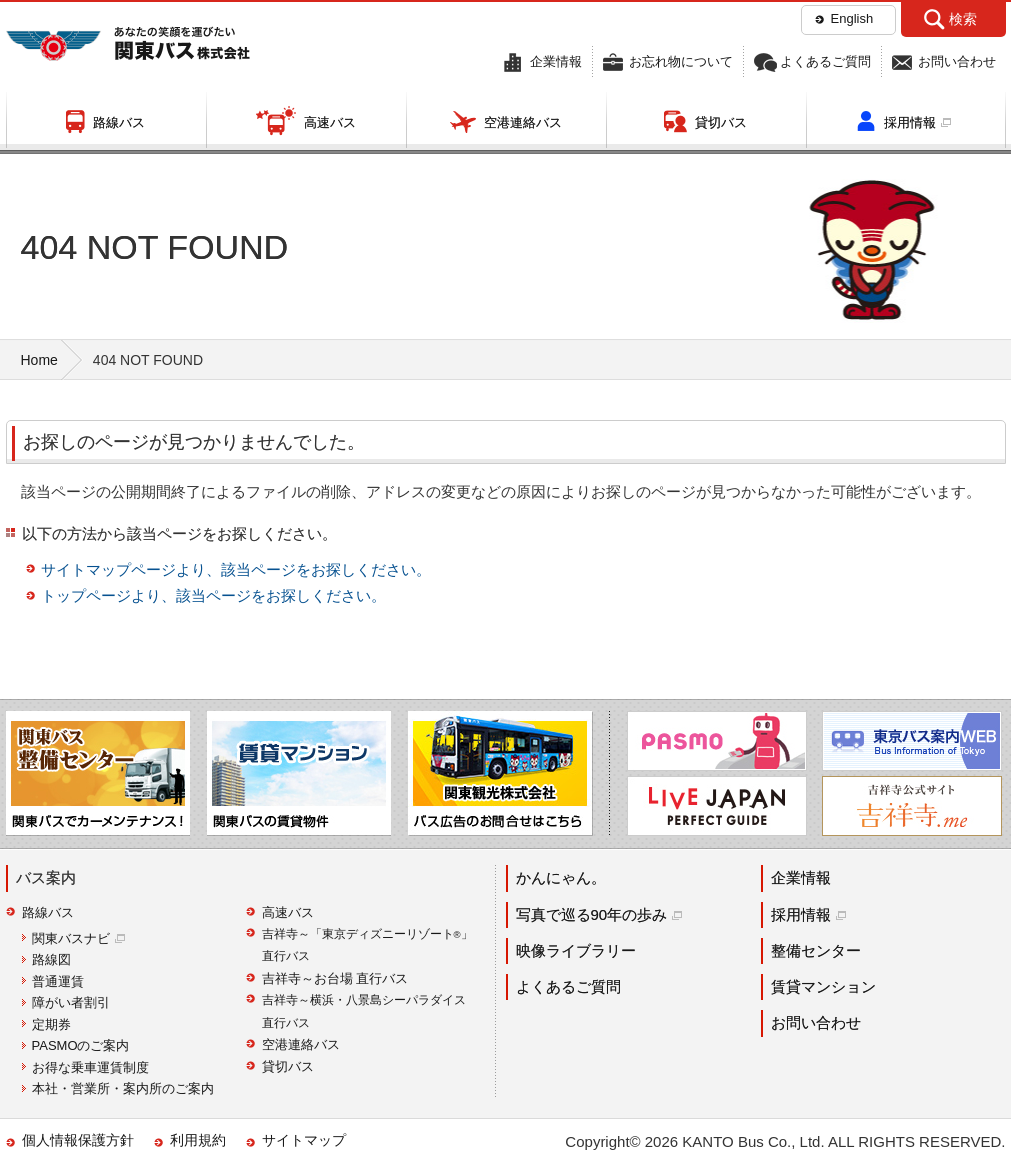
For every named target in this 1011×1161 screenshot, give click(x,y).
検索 (963, 19)
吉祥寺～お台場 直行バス (335, 978)
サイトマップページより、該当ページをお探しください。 (236, 569)
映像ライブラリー (576, 950)
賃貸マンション (823, 986)
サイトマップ (304, 1140)
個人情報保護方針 (78, 1140)
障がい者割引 (71, 1002)
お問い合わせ (957, 61)
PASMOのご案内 (81, 1045)
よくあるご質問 (825, 61)
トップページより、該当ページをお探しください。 (213, 595)
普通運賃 (58, 981)
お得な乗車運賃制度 (90, 1067)
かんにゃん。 (561, 877)
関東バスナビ (71, 938)
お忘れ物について (681, 61)
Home (39, 360)
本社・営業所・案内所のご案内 (123, 1088)
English (852, 18)
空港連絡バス (523, 122)
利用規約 (198, 1140)
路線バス (119, 122)
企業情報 (556, 61)
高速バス (330, 122)
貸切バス (721, 122)
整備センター (816, 950)
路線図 (51, 959)
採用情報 (910, 122)
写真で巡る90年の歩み (592, 914)
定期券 (51, 1024)
